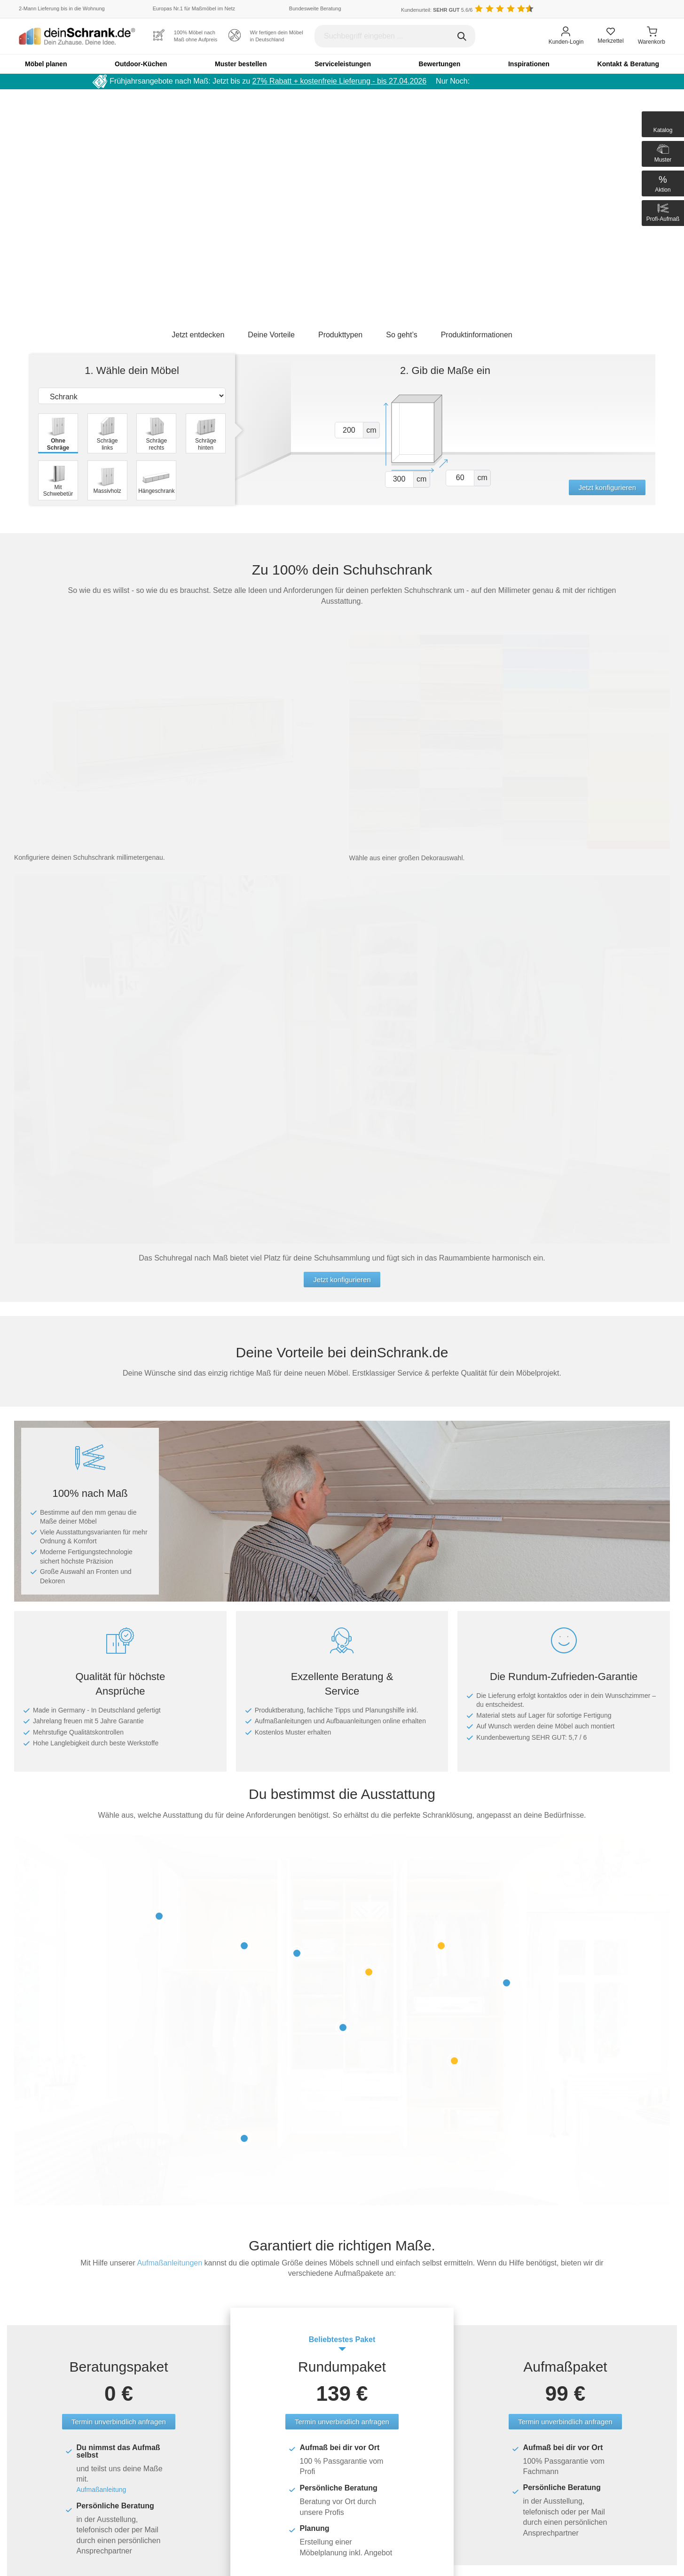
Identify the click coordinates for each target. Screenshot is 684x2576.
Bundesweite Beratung (315, 8)
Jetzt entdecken (198, 335)
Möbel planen (46, 64)
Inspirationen (529, 64)
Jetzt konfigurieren (607, 487)
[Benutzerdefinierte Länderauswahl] (651, 9)
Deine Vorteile (271, 335)
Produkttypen (340, 335)
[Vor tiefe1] (460, 478)
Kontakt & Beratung (628, 64)
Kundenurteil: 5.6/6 (436, 10)
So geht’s (401, 335)
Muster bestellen (241, 64)
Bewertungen (440, 64)
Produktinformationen (476, 335)
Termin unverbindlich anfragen (118, 2422)
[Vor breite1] (399, 479)
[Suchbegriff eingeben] (395, 36)
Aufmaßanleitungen (169, 2263)
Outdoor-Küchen (141, 64)
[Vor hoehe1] (349, 430)
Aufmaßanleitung (101, 2489)
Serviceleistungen (342, 64)
